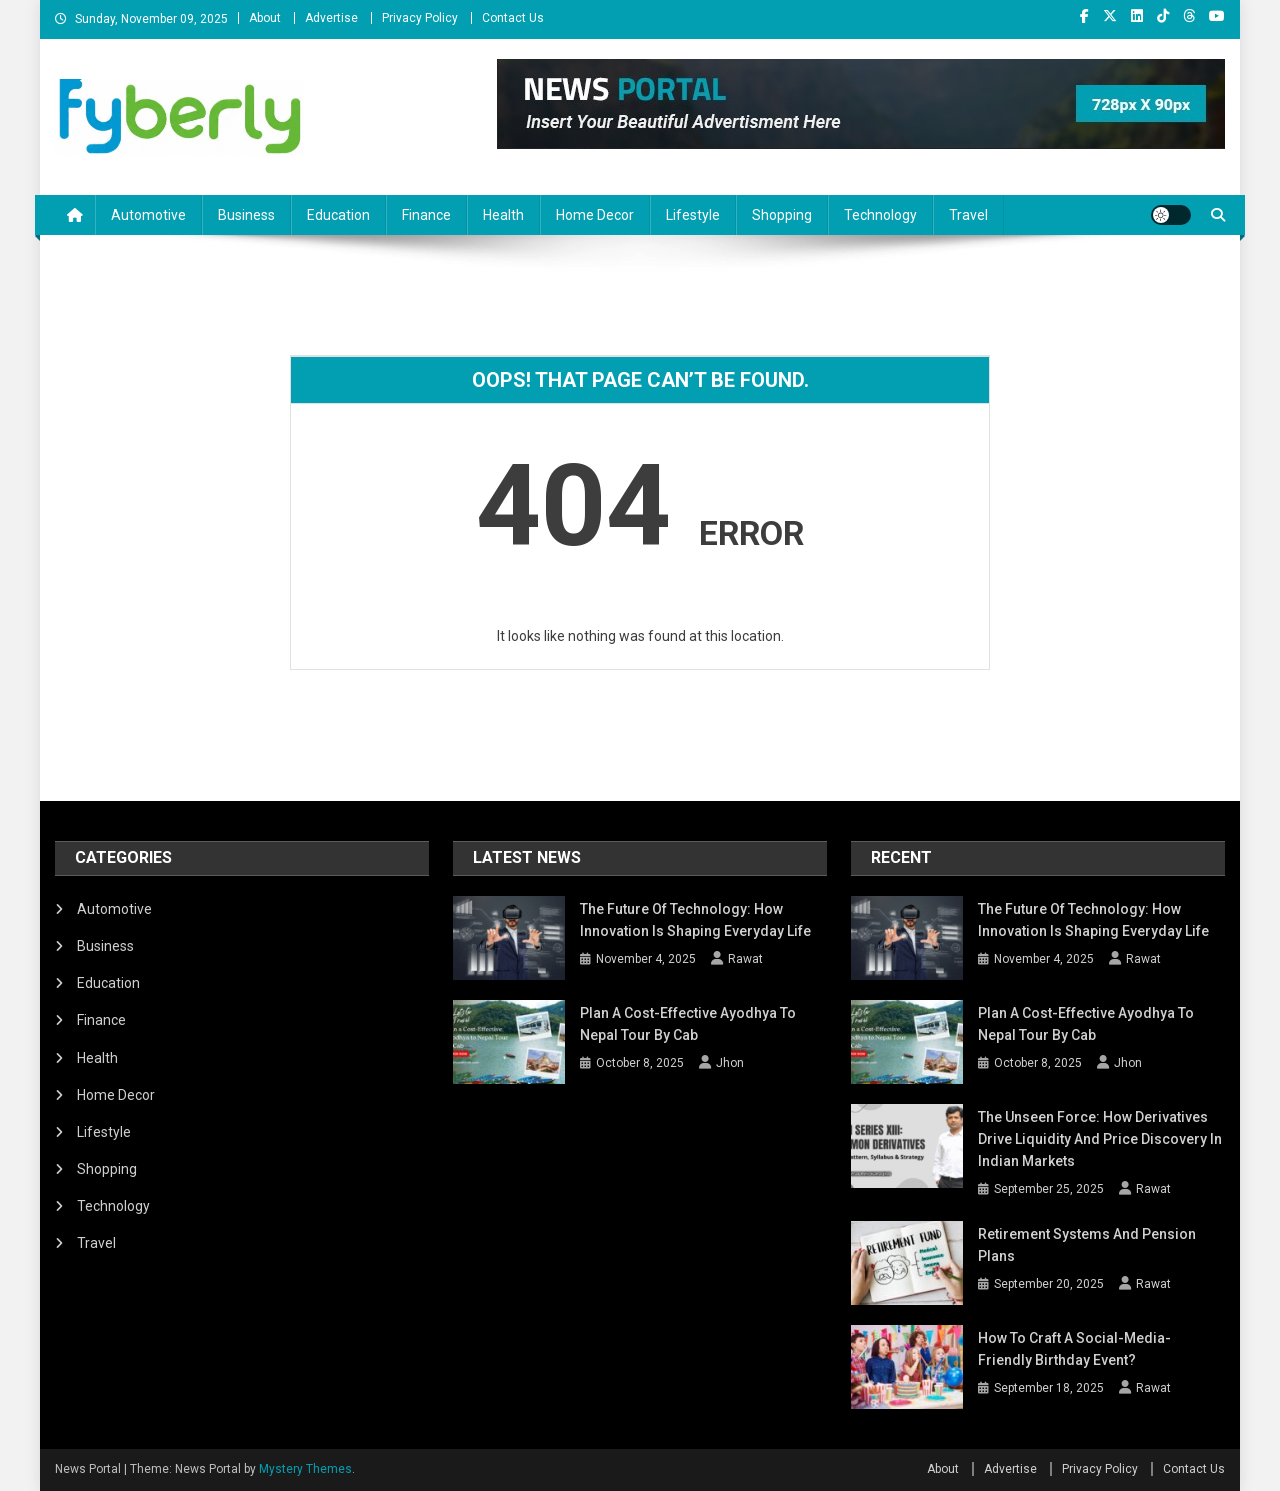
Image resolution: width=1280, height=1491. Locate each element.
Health (503, 215)
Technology (880, 215)
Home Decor (595, 215)
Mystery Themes (305, 1469)
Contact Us (513, 18)
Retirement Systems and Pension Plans (1087, 1245)
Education (338, 215)
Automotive (148, 215)
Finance (426, 215)
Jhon (730, 1063)
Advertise (331, 18)
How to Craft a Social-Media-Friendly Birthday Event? (1074, 1349)
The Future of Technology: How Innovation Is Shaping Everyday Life (695, 920)
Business (246, 215)
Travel (968, 215)
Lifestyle (693, 215)
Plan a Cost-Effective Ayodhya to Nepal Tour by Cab (688, 1024)
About (265, 18)
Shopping (782, 215)
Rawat (745, 959)
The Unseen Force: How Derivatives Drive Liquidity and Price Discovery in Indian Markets (1100, 1139)
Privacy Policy (420, 18)
